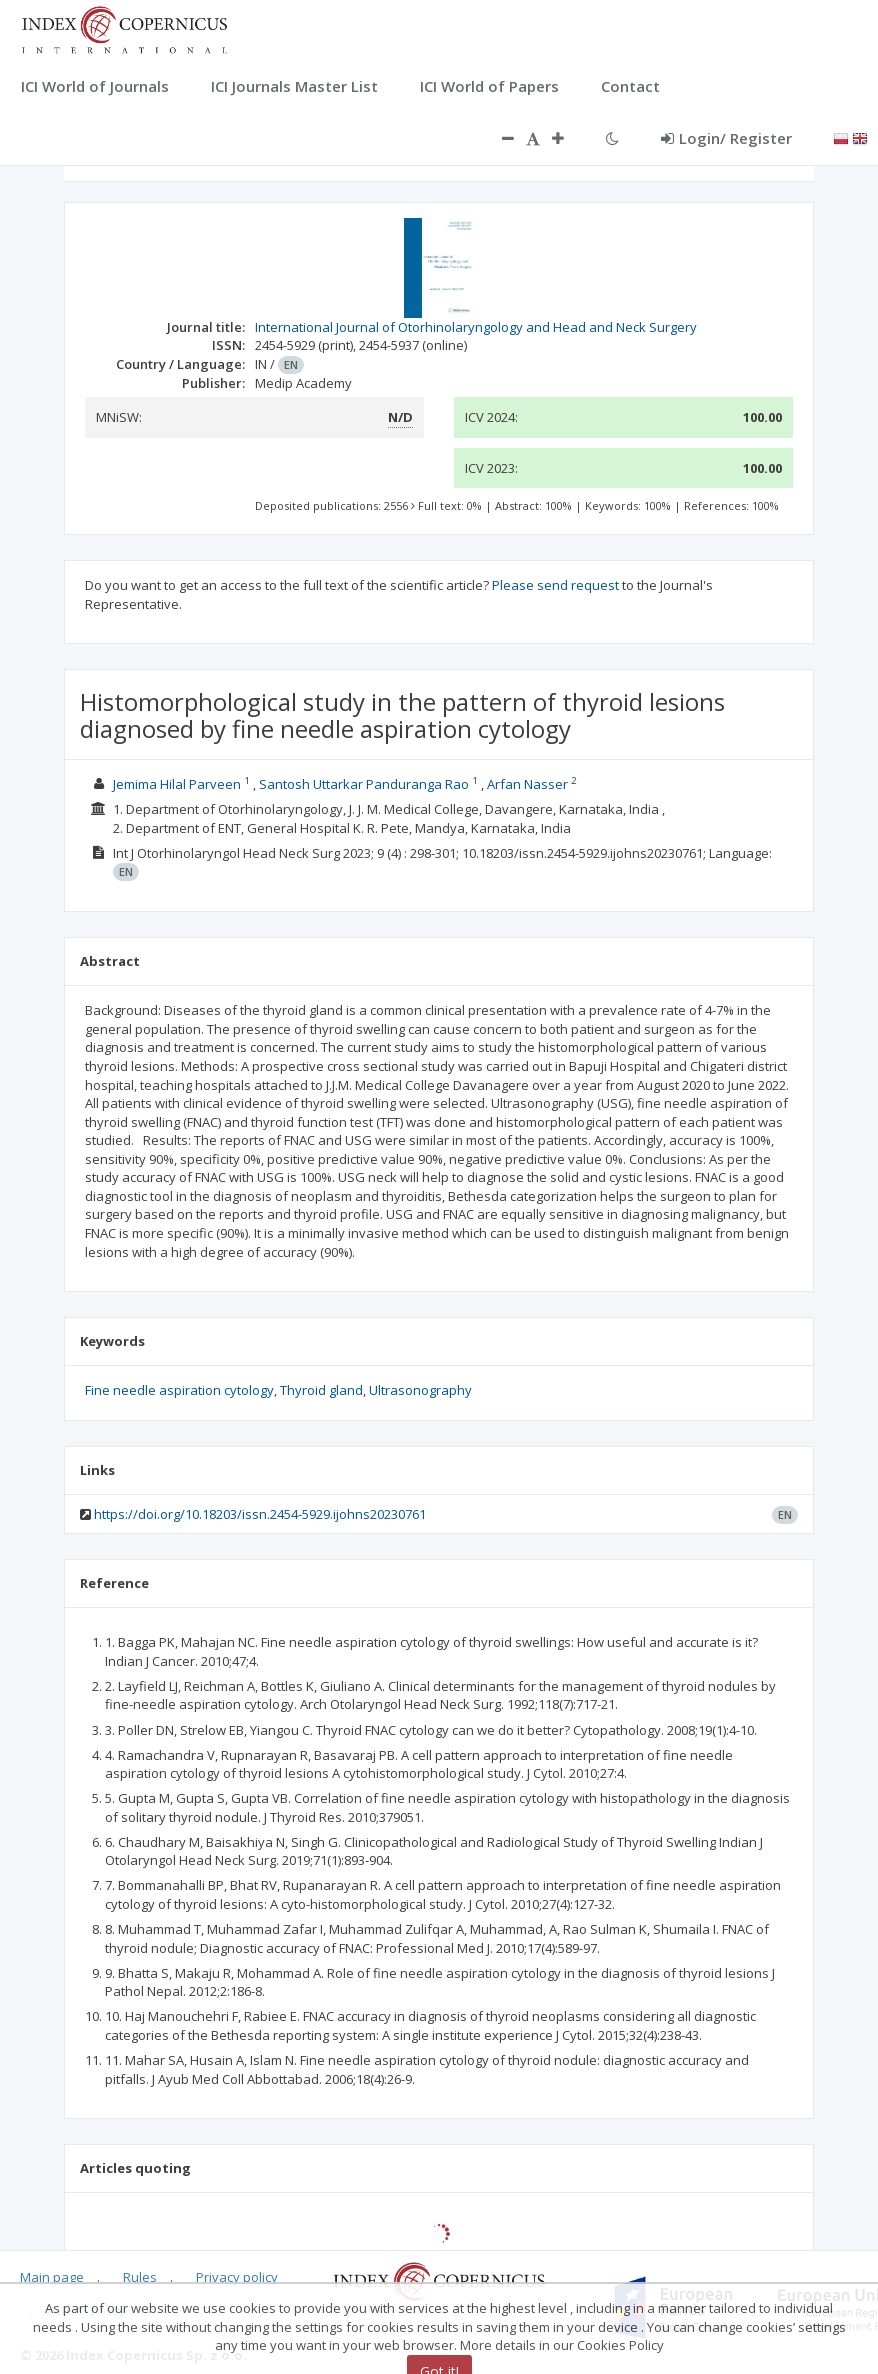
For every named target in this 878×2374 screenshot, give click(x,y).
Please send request (555, 585)
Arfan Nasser (527, 784)
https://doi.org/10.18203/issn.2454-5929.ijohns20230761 (260, 1514)
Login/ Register (726, 138)
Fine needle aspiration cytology (179, 1390)
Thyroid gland (321, 1390)
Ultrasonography (420, 1390)
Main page (52, 2277)
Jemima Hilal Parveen (177, 784)
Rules (140, 2277)
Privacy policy (237, 2277)
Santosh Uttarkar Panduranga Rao (364, 784)
